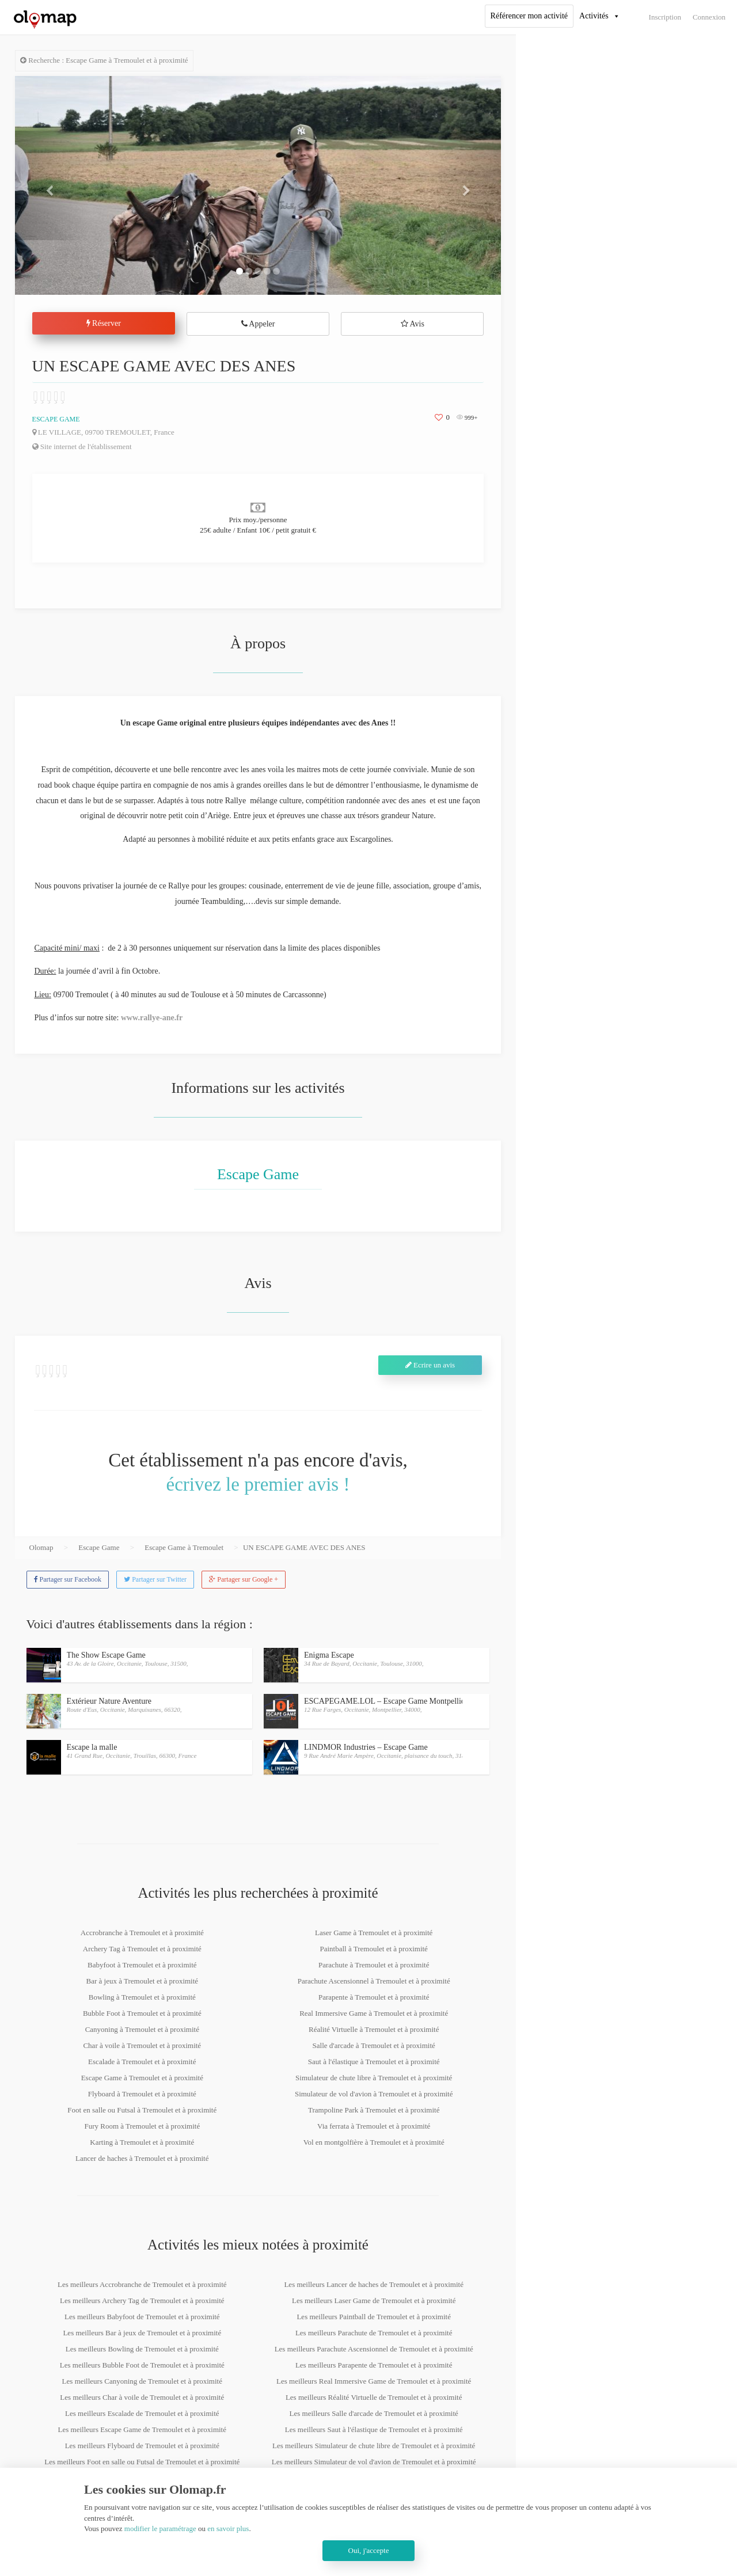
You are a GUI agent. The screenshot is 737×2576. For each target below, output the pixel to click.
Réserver (103, 323)
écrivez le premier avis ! (258, 1484)
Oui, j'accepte (368, 2550)
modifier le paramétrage (160, 2528)
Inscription (665, 17)
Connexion (709, 17)
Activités (594, 16)
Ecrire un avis (430, 1365)
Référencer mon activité (529, 16)
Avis (412, 324)
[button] (51, 185)
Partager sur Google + (243, 1579)
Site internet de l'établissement (82, 446)
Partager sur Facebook (67, 1579)
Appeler (258, 324)
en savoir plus (228, 2528)
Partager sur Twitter (155, 1579)
